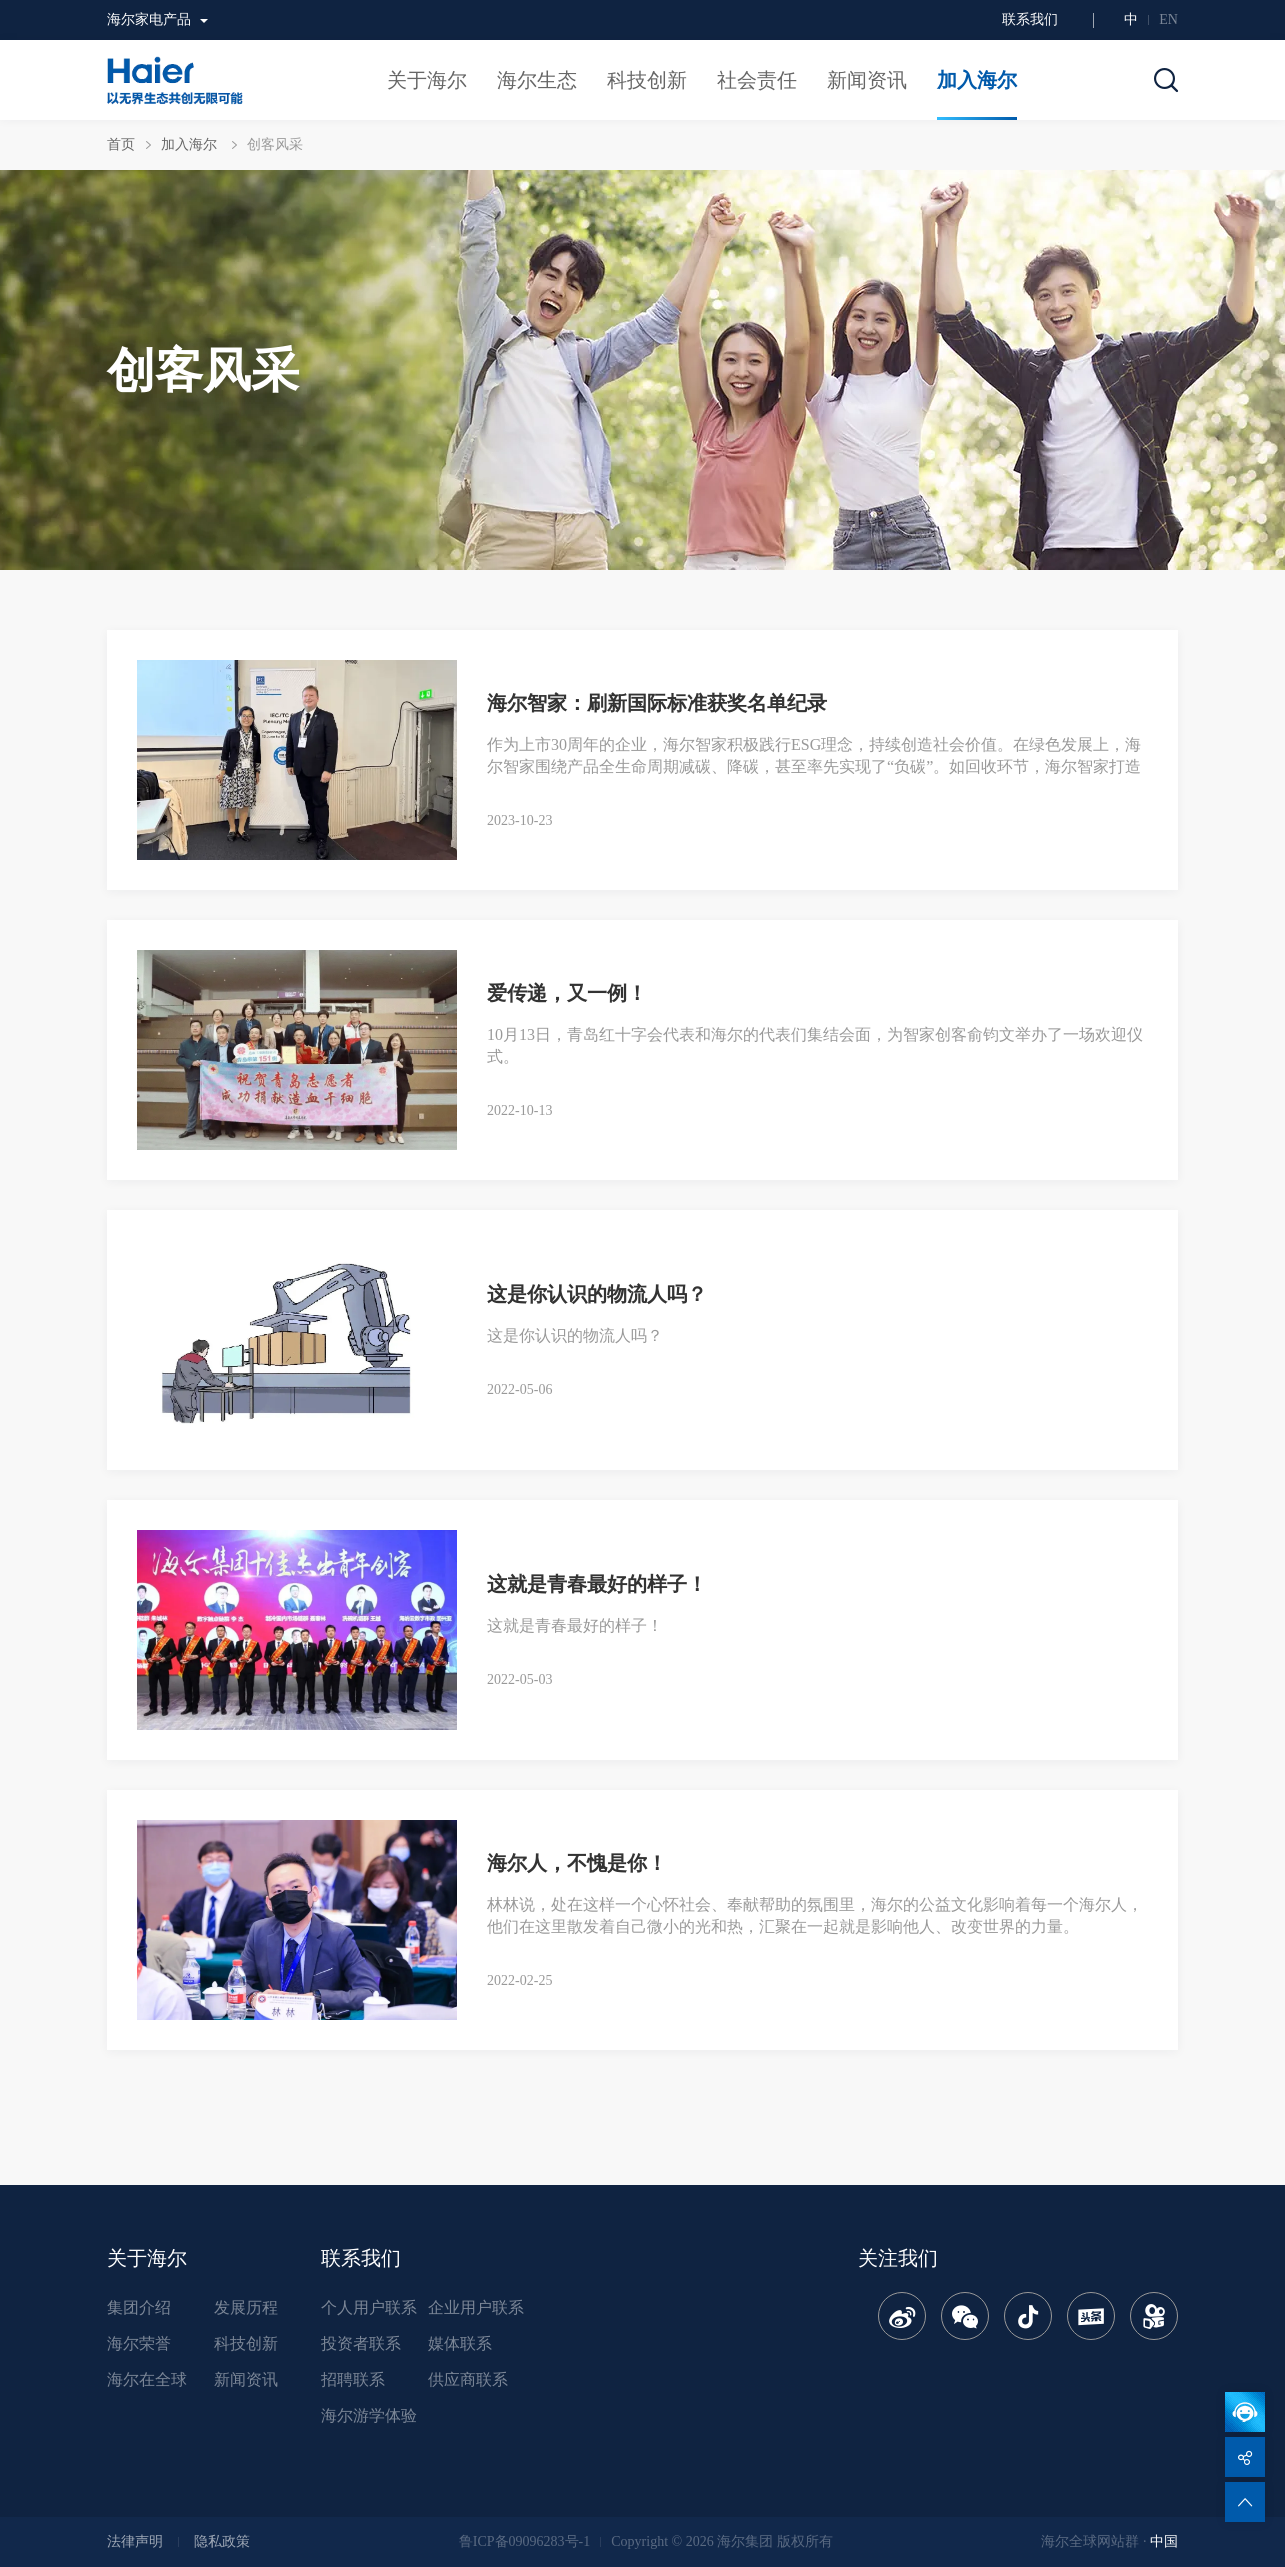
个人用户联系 (369, 2307)
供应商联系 (468, 2379)
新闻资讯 (246, 2379)
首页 (121, 144)
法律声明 (135, 2541)
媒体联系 (460, 2343)
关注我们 (898, 2258)
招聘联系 (353, 2379)
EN (1168, 19)
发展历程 (246, 2307)
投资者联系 (361, 2343)
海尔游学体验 (369, 2415)
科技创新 (246, 2343)
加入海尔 (191, 144)
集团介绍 (139, 2307)
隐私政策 (222, 2541)
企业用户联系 (476, 2307)
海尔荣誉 (139, 2343)
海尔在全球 (147, 2379)
